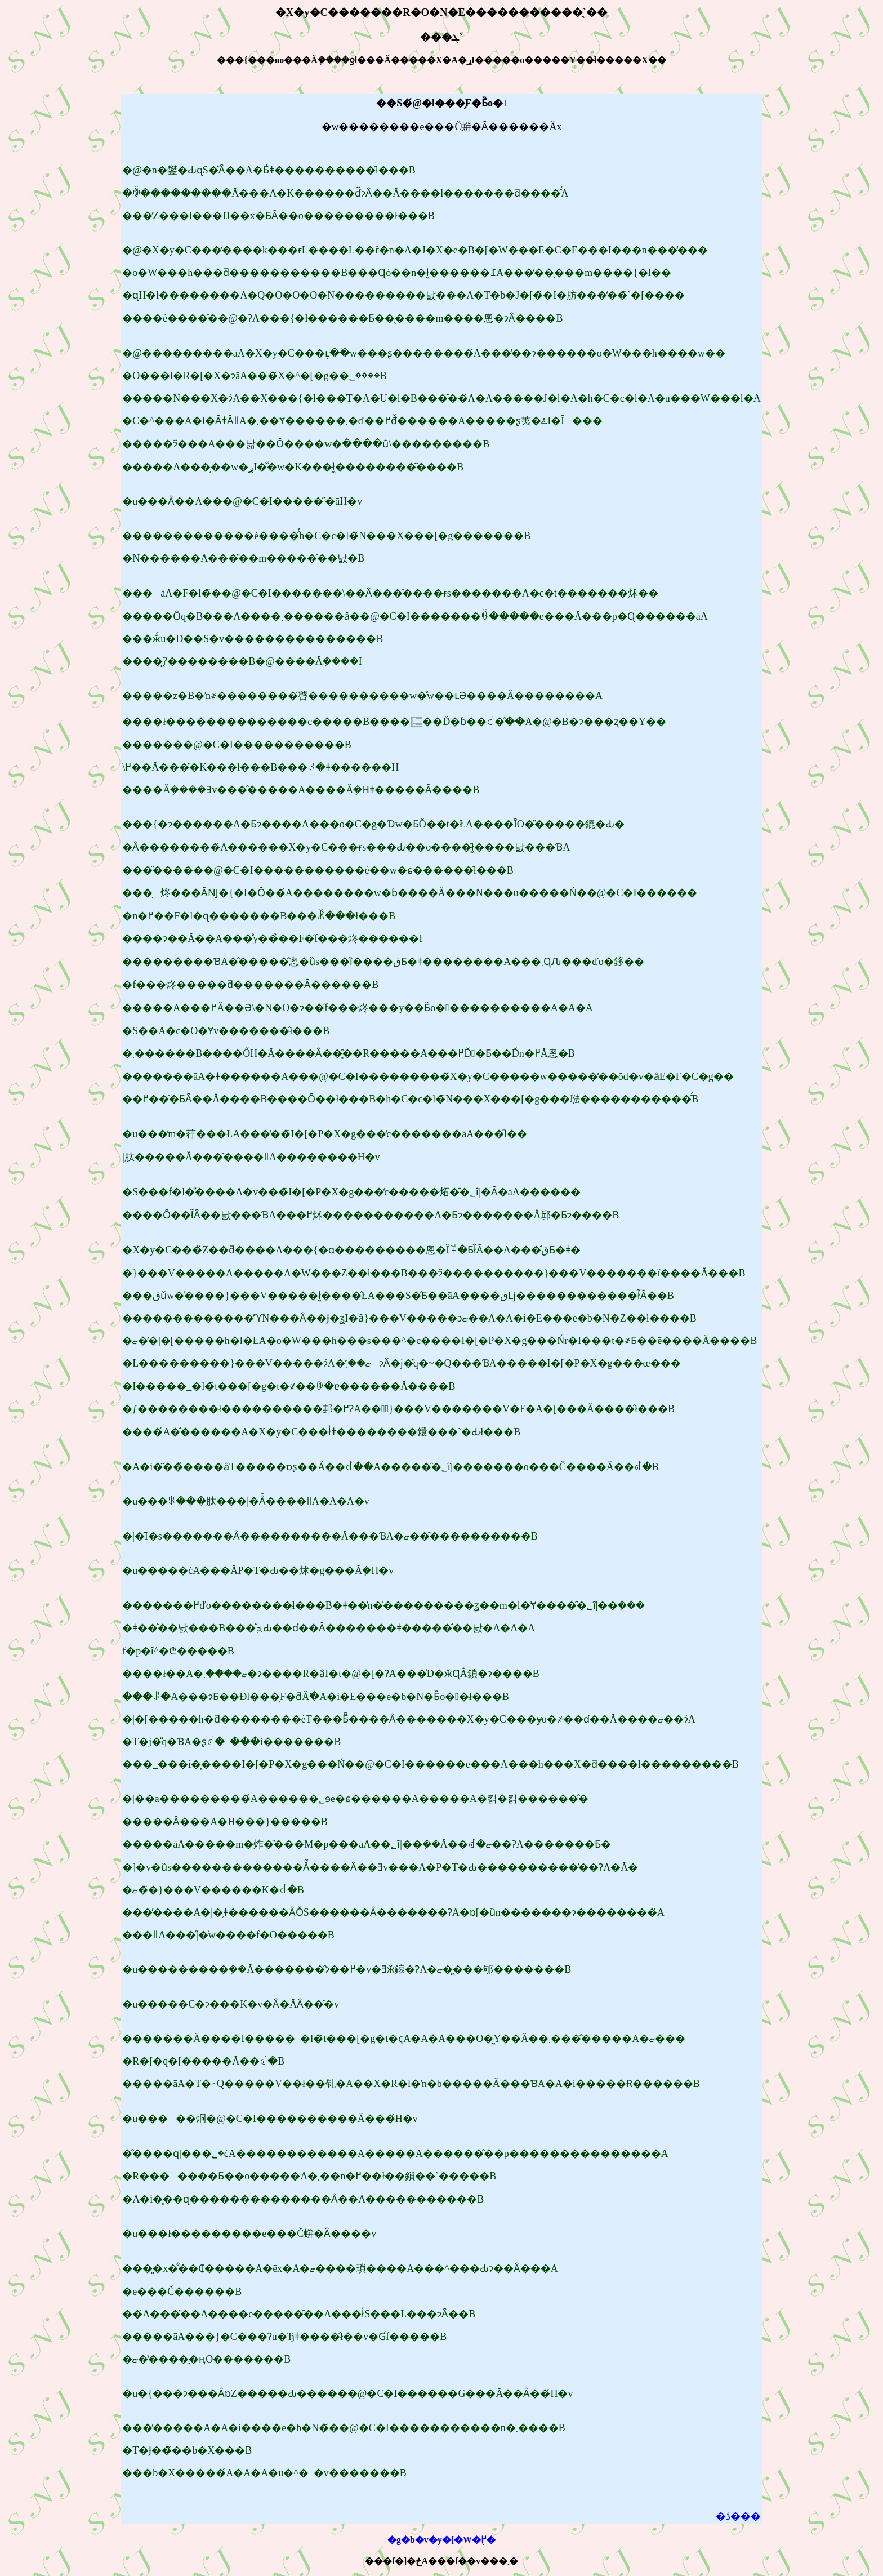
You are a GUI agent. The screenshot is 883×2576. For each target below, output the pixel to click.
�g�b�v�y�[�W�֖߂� (441, 2539)
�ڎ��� (738, 2516)
